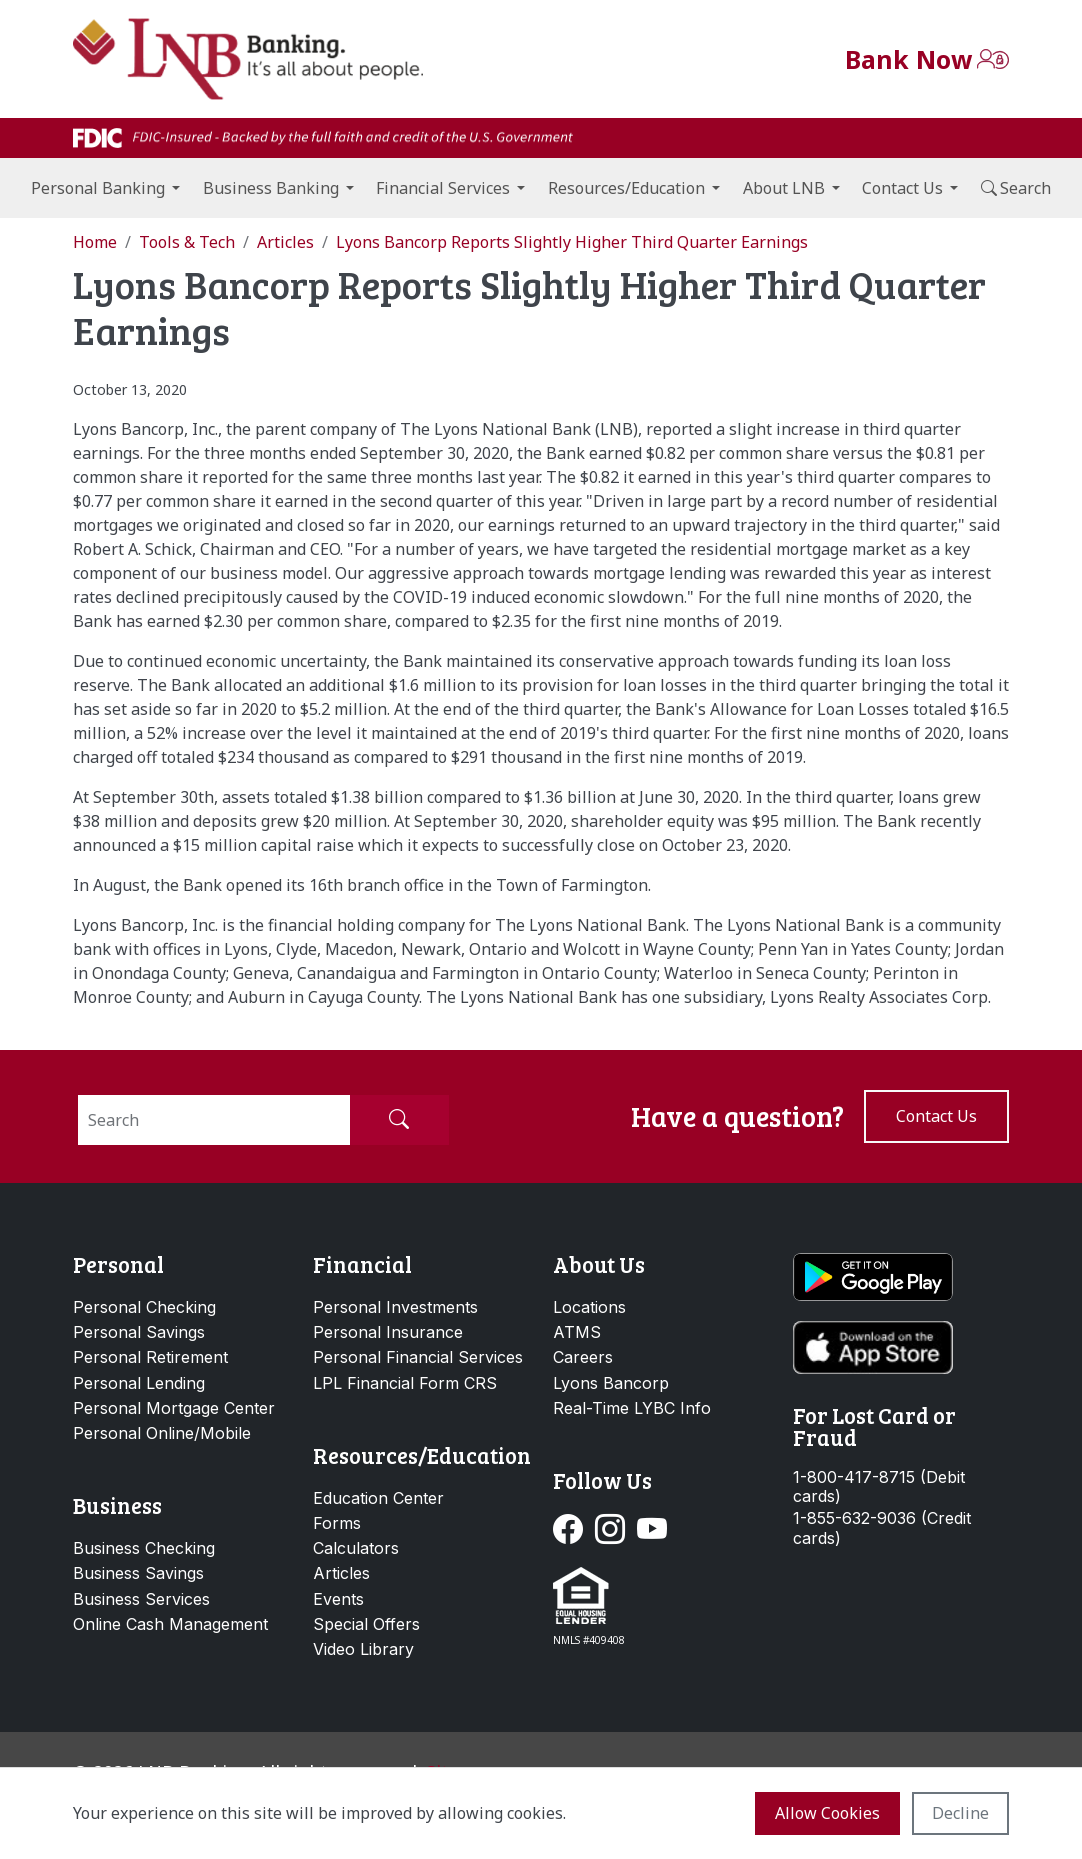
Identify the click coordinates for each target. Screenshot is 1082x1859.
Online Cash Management (170, 1624)
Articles (341, 1573)
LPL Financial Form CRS (405, 1383)
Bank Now (908, 59)
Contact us (936, 1116)
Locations (589, 1307)
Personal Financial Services (418, 1357)
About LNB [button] (784, 188)
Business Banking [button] (271, 188)
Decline (960, 1813)
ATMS (577, 1332)
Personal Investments (395, 1307)
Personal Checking (144, 1307)
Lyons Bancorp (611, 1383)
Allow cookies (827, 1813)
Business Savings (138, 1573)
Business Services (141, 1599)
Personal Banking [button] (98, 188)
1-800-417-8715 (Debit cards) (879, 1487)
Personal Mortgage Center (174, 1408)
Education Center (378, 1498)
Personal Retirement (150, 1357)
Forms (337, 1523)
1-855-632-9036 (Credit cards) (882, 1528)
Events (338, 1599)
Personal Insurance (388, 1332)
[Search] (214, 1120)
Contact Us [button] (902, 188)
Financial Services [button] (443, 188)
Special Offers (366, 1624)
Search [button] (1016, 188)
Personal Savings (139, 1332)
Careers (583, 1357)
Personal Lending (139, 1383)
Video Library (363, 1649)
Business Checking (144, 1548)
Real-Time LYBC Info (632, 1408)
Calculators (356, 1548)
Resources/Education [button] (626, 188)
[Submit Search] (399, 1120)
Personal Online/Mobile (162, 1433)
